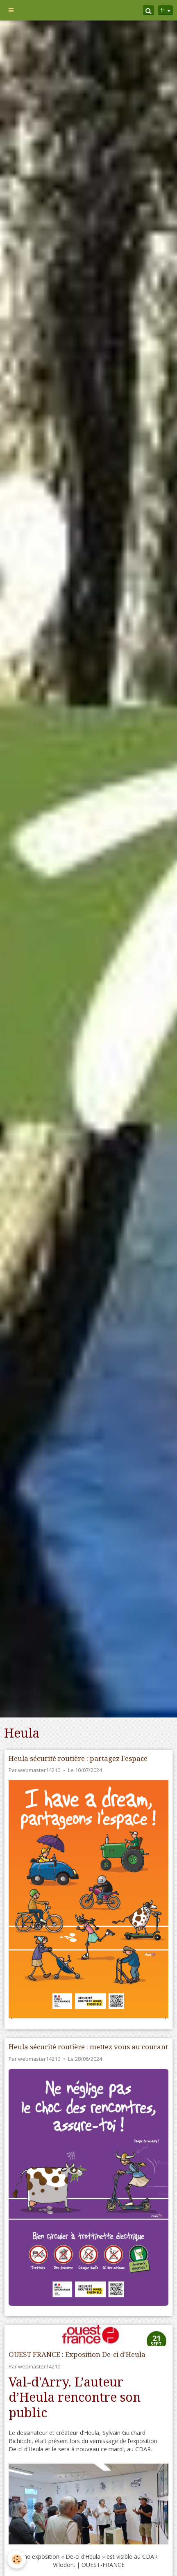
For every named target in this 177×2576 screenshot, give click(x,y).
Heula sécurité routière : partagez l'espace (78, 1758)
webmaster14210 (39, 1770)
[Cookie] (16, 2559)
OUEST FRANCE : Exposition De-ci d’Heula (77, 2354)
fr (162, 10)
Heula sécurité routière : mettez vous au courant (88, 2047)
